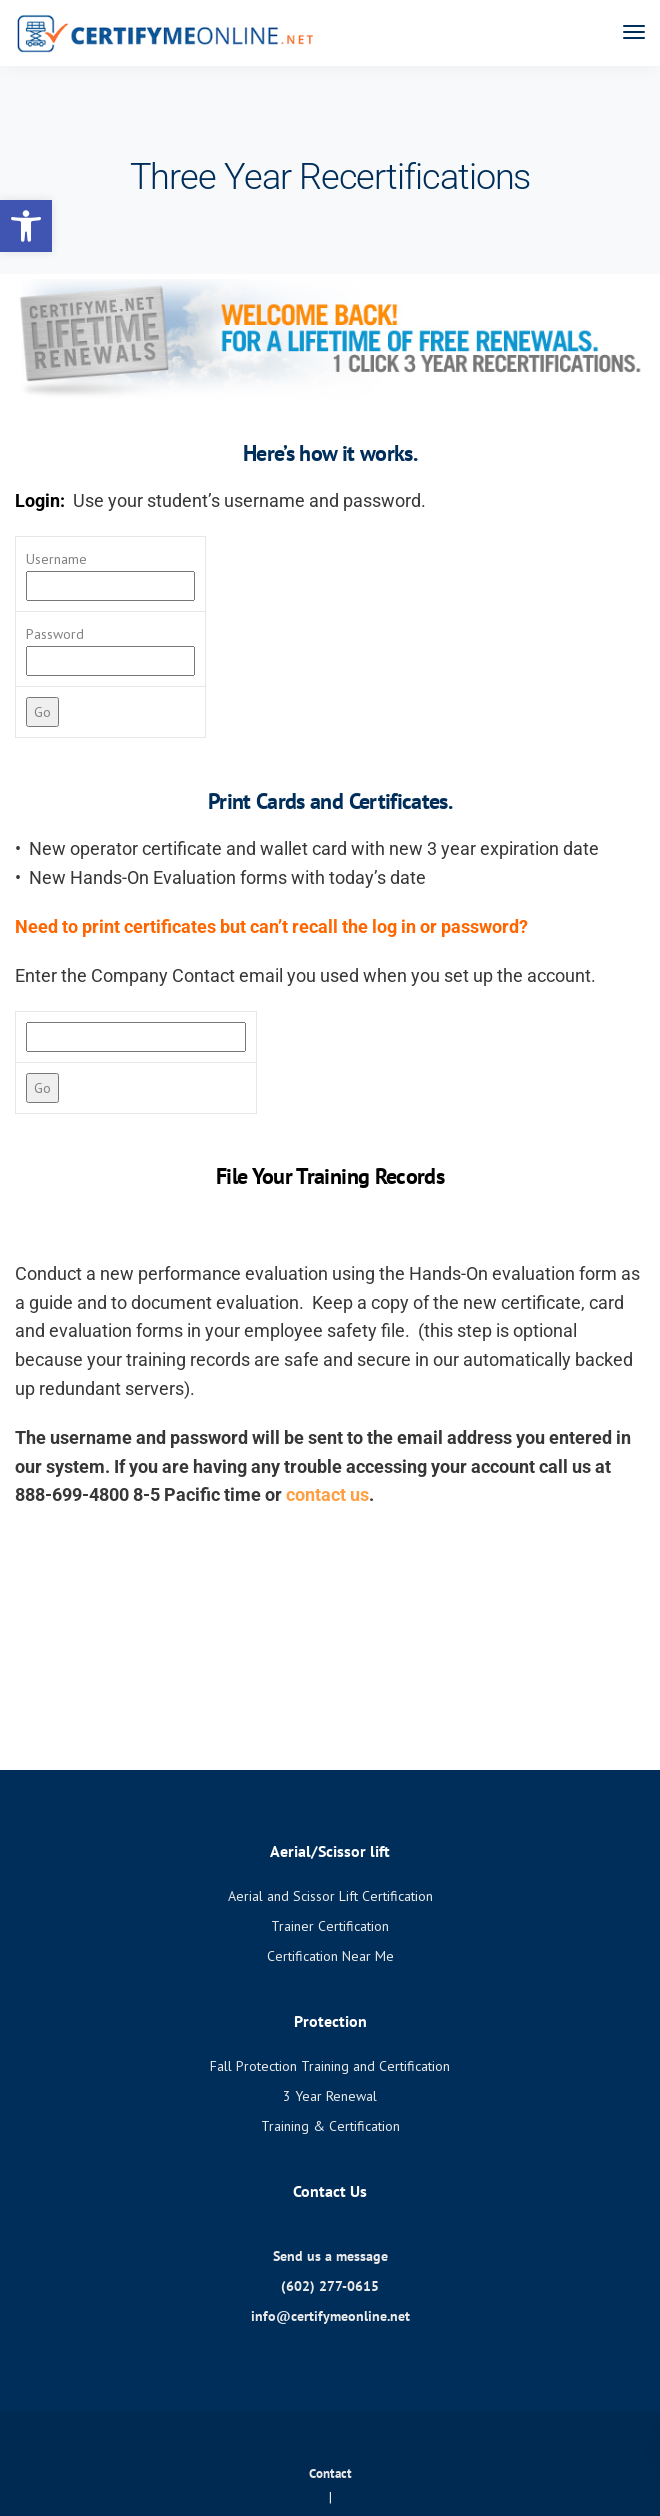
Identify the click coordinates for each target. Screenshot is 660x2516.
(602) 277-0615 (330, 2286)
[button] (26, 226)
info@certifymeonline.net (330, 2316)
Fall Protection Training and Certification (330, 2066)
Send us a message (330, 2256)
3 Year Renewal (330, 2096)
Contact (330, 2473)
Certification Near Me (330, 1956)
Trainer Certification (330, 1926)
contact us (327, 1494)
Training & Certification (330, 2126)
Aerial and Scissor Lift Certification (330, 1896)
